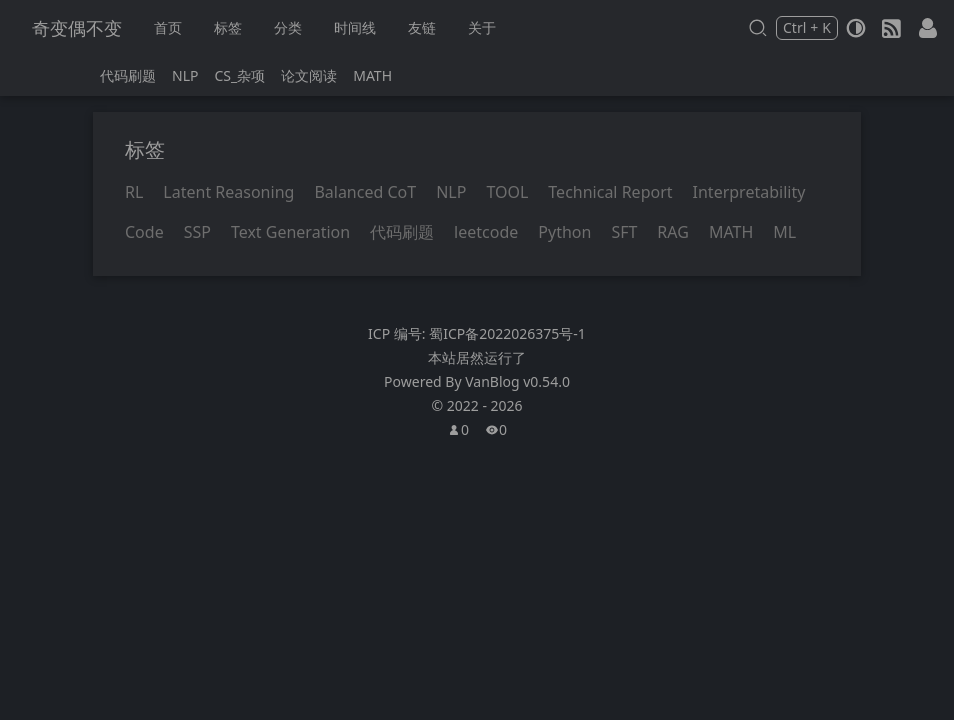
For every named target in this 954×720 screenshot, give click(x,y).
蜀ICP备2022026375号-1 (507, 333)
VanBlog (517, 381)
